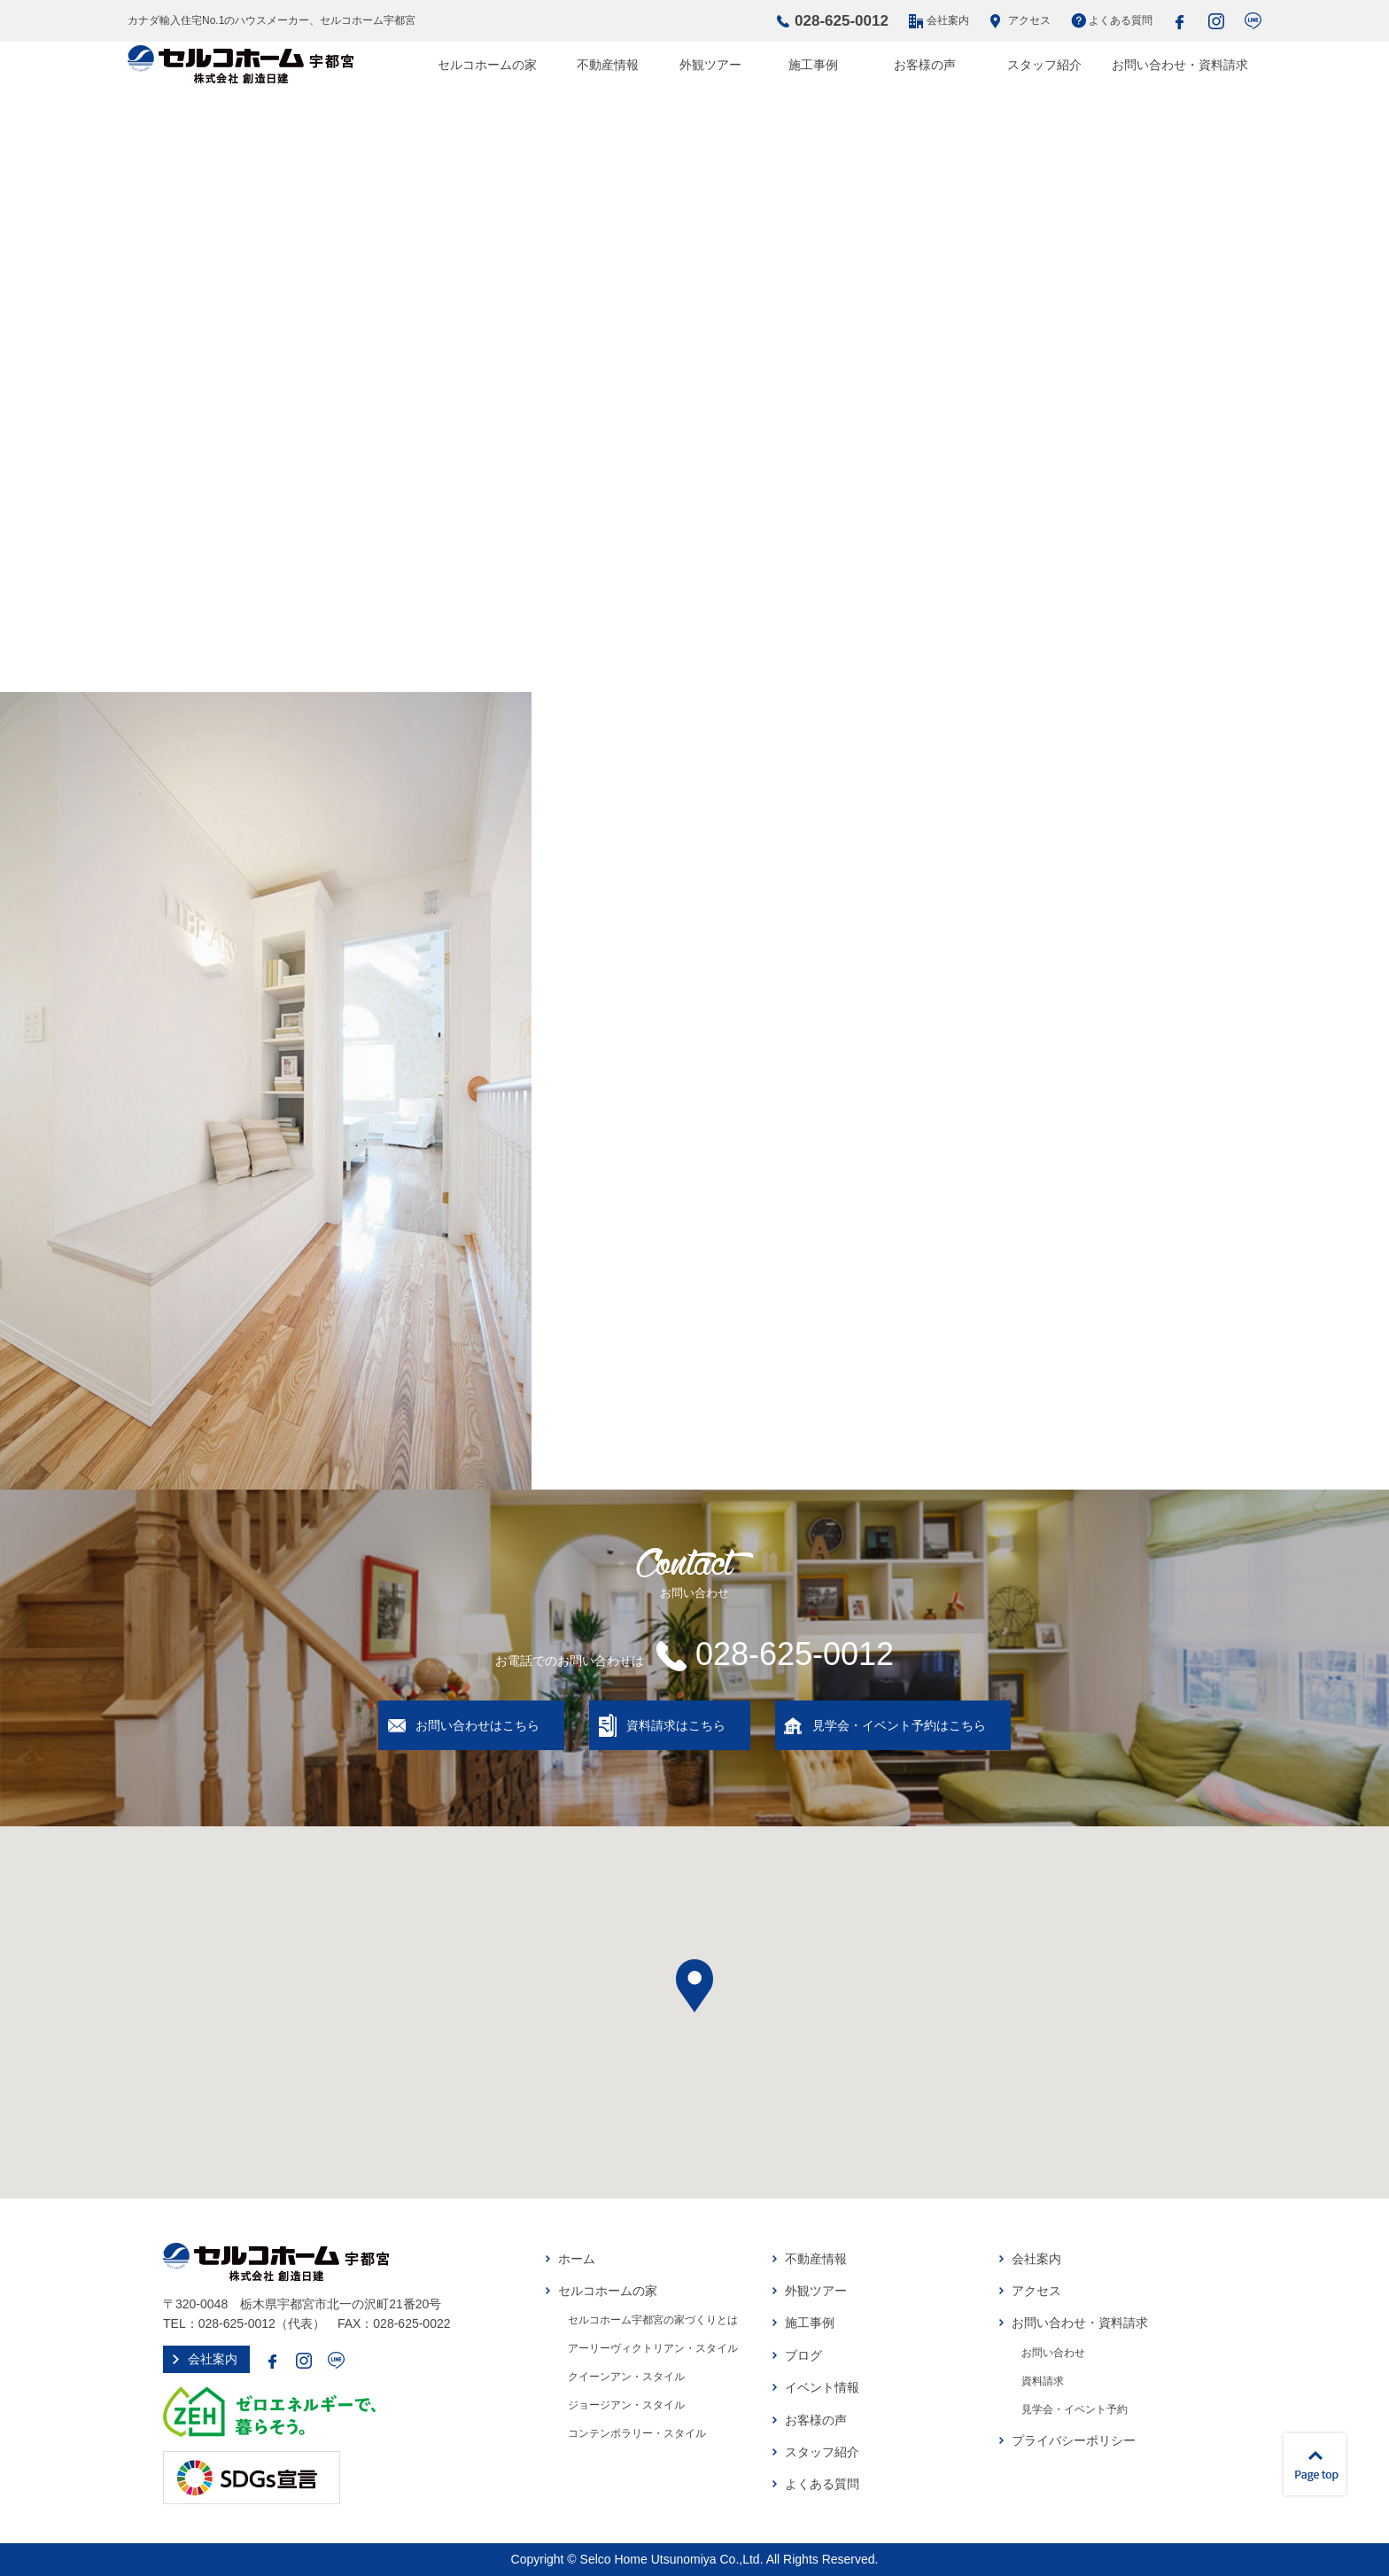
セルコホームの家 (487, 65)
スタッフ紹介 (1044, 65)
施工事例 (813, 65)
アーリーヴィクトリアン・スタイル (653, 2348)
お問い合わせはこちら (477, 1725)
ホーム (576, 2259)
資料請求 (1042, 2381)
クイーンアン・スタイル (626, 2376)
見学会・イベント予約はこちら (899, 1725)
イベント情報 (822, 2387)
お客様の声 (925, 65)
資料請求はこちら (676, 1725)
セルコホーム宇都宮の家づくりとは (653, 2320)
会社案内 (948, 20)
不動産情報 (608, 65)
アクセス (1029, 20)
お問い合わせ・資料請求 (1180, 65)
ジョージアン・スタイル (626, 2405)
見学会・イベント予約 (1074, 2409)
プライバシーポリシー (1074, 2440)
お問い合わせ (1053, 2352)
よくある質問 (1120, 20)
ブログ (803, 2355)
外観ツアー (710, 65)
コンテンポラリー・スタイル (637, 2433)
